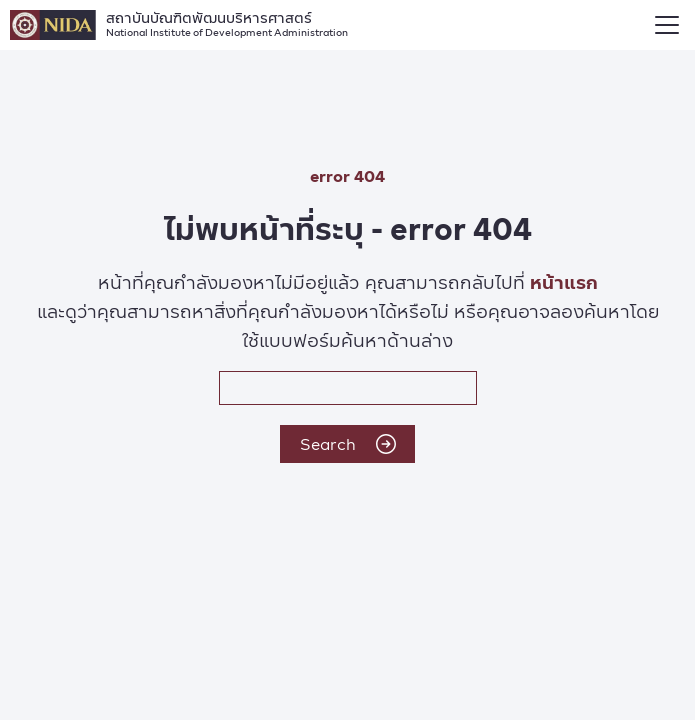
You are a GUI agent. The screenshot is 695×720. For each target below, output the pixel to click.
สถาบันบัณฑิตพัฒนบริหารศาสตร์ (227, 22)
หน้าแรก (564, 281)
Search (348, 443)
